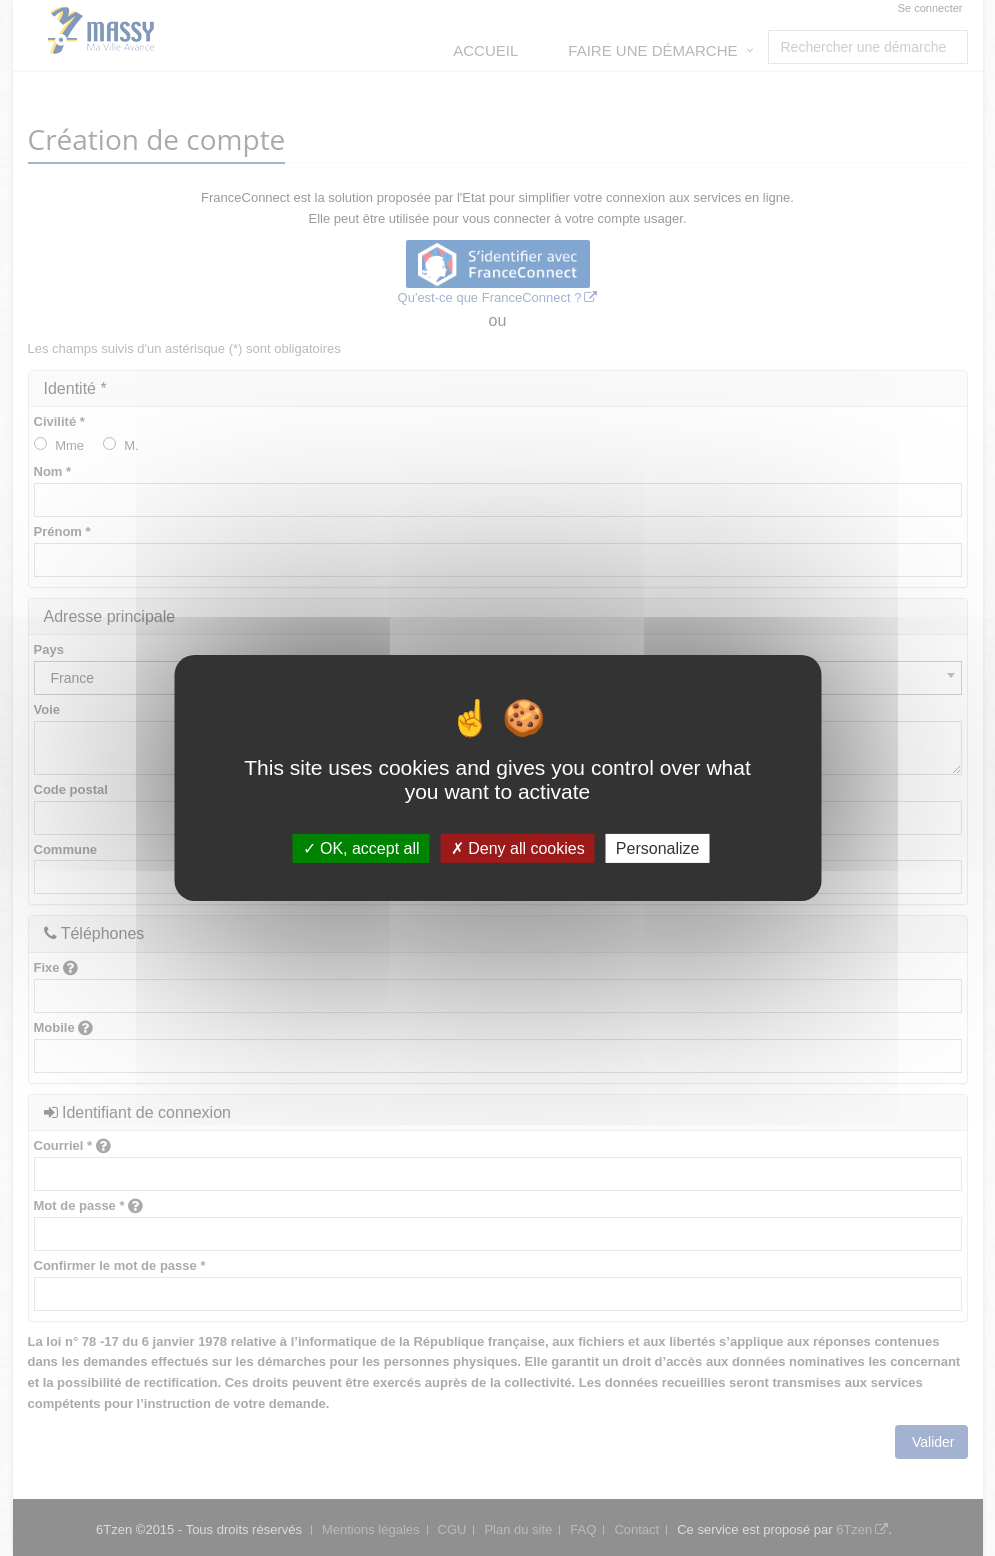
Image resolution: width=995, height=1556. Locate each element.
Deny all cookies (518, 848)
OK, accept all (361, 848)
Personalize (658, 848)
